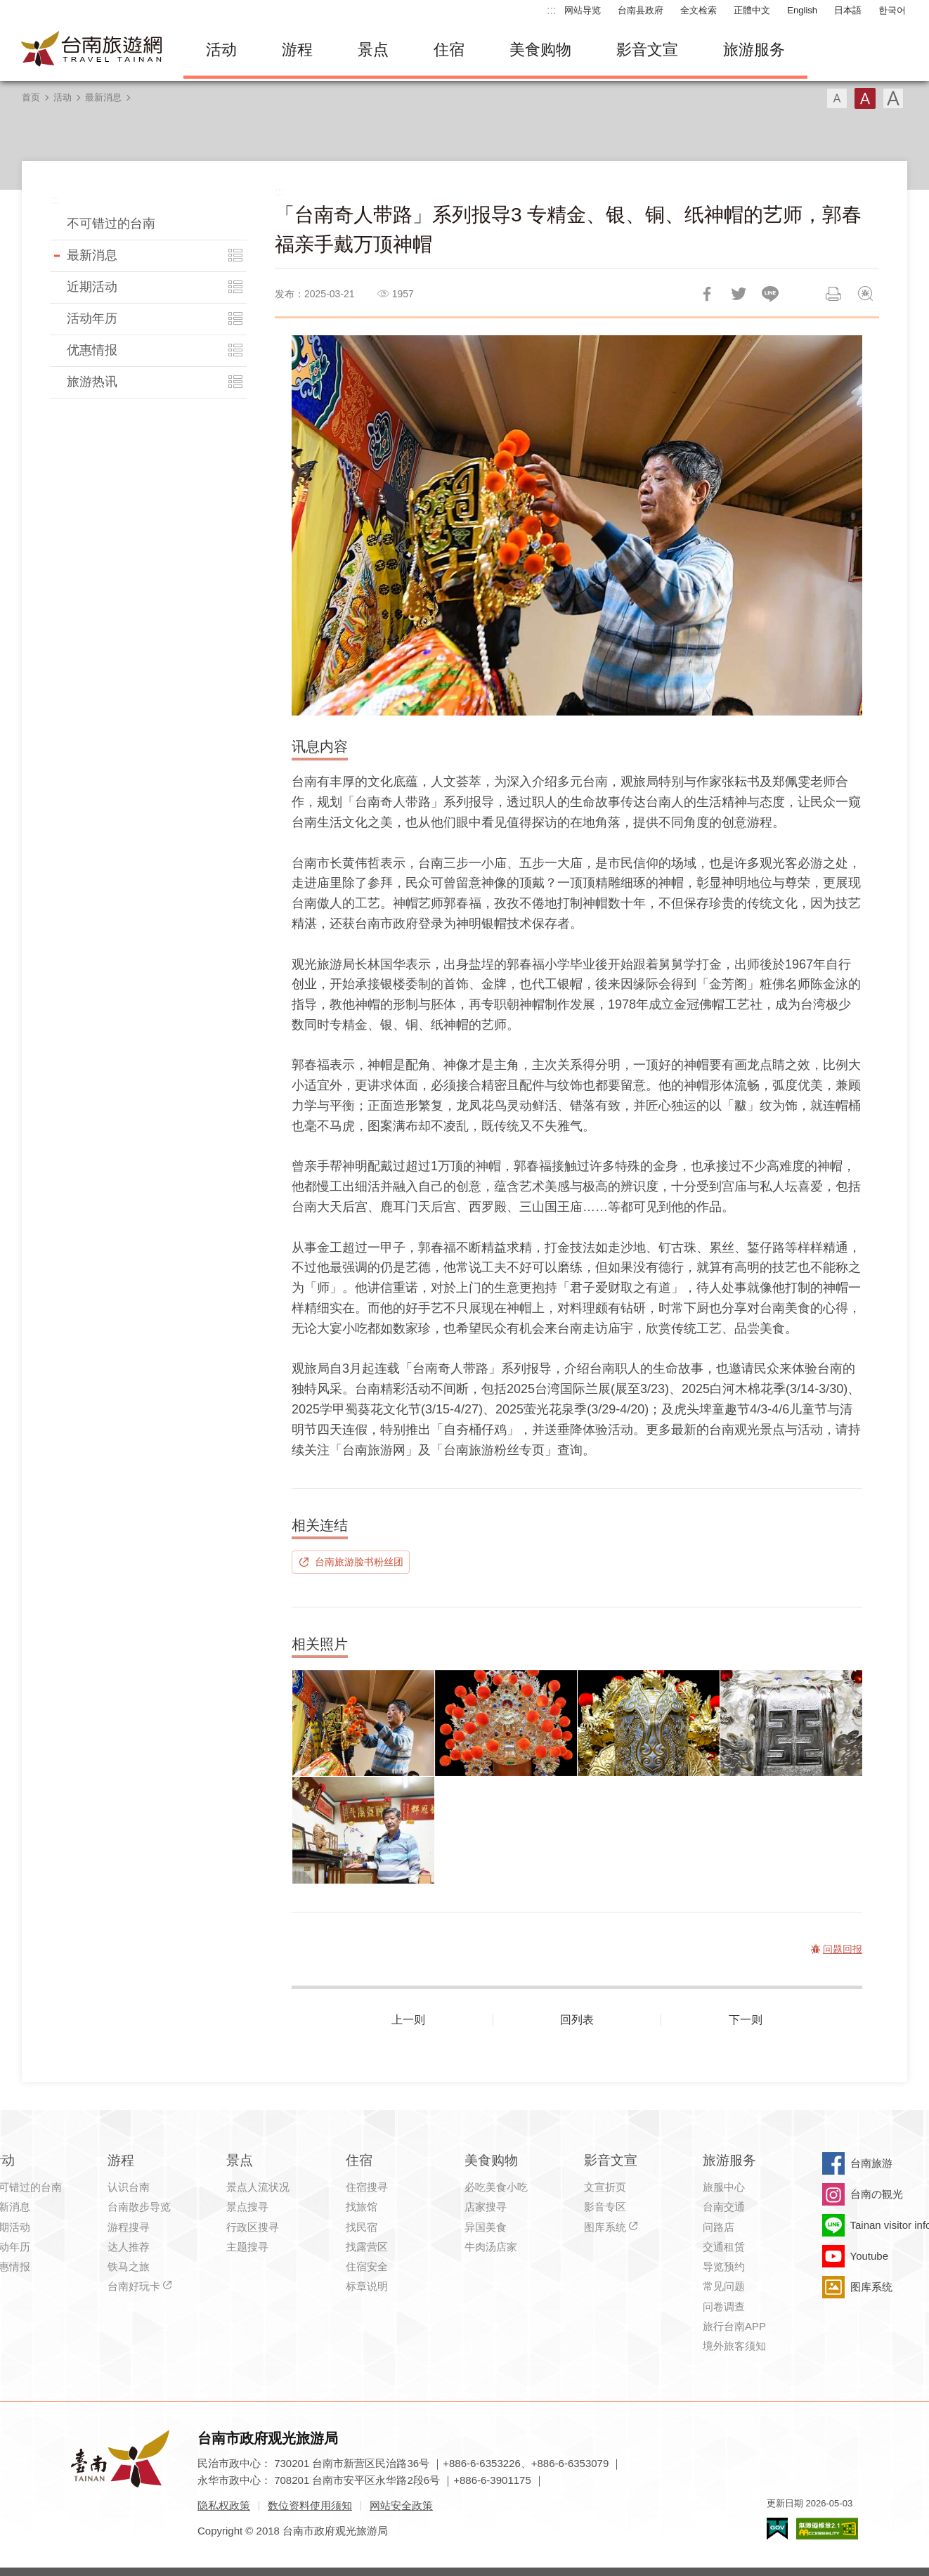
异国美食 (485, 2227)
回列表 (577, 2020)
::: (551, 10)
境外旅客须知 (734, 2346)
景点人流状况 (258, 2187)
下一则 (745, 2020)
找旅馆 (361, 2207)
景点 (373, 49)
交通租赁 (724, 2247)
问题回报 (865, 294)
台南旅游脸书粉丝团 (359, 1561)
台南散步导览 (139, 2207)
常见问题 (724, 2286)
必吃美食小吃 (496, 2187)
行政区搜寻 (252, 2227)
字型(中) (865, 98)
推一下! (739, 294)
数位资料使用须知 (310, 2505)
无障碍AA (827, 2528)
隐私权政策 (223, 2505)
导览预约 (724, 2266)
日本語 (848, 10)
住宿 (449, 49)
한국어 (892, 10)
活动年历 (92, 318)
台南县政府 (640, 10)
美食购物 (540, 49)
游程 (297, 49)
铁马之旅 (129, 2266)
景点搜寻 (247, 2207)
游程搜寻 (129, 2227)
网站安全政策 (401, 2505)
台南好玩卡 (134, 2286)
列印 (833, 294)
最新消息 (103, 97)
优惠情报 (92, 350)
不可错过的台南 (111, 223)
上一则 (408, 2020)
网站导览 (582, 10)
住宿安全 (367, 2266)
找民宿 (361, 2227)
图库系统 (605, 2227)
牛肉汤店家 (490, 2247)
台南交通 (724, 2207)
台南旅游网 (92, 50)
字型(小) (836, 98)
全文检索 (698, 10)
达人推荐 (129, 2247)
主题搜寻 (247, 2247)
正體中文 (752, 10)
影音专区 (605, 2207)
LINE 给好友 (770, 294)
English (802, 10)
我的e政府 (777, 2528)
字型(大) (893, 98)
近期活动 (92, 287)
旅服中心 (724, 2187)
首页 (31, 97)
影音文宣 (647, 49)
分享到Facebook (707, 294)
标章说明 (367, 2286)
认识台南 (129, 2187)
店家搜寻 (485, 2207)
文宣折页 (605, 2187)
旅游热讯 (92, 382)
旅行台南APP (734, 2326)
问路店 (718, 2227)
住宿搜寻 (367, 2187)
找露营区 (367, 2247)
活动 (221, 49)
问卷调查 (724, 2306)
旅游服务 (754, 49)
